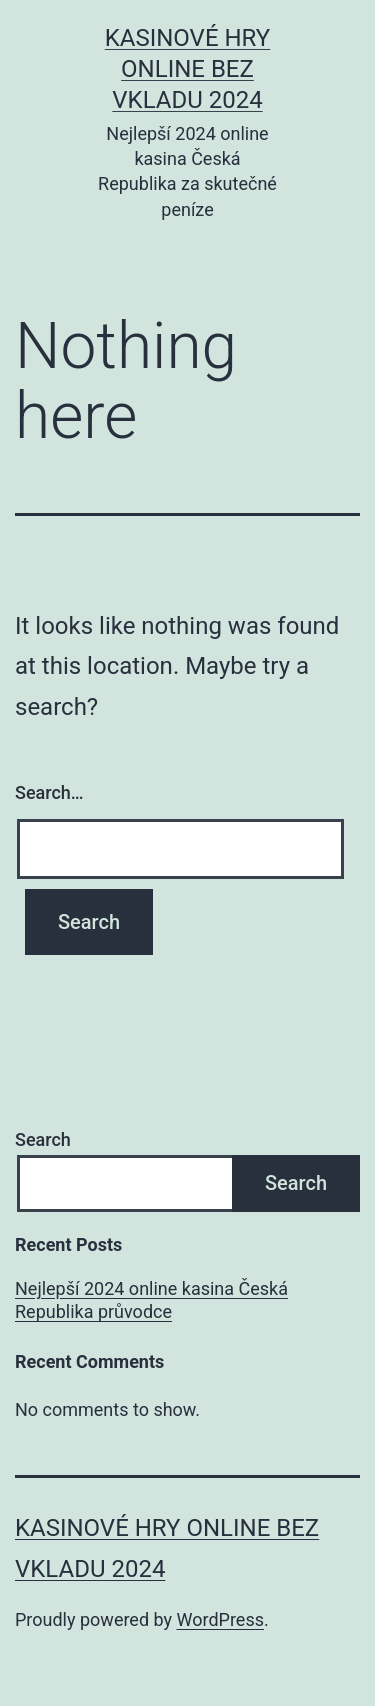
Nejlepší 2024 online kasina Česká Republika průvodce (151, 1300)
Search (43, 1139)
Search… (49, 792)
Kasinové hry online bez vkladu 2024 (188, 69)
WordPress (220, 1619)
